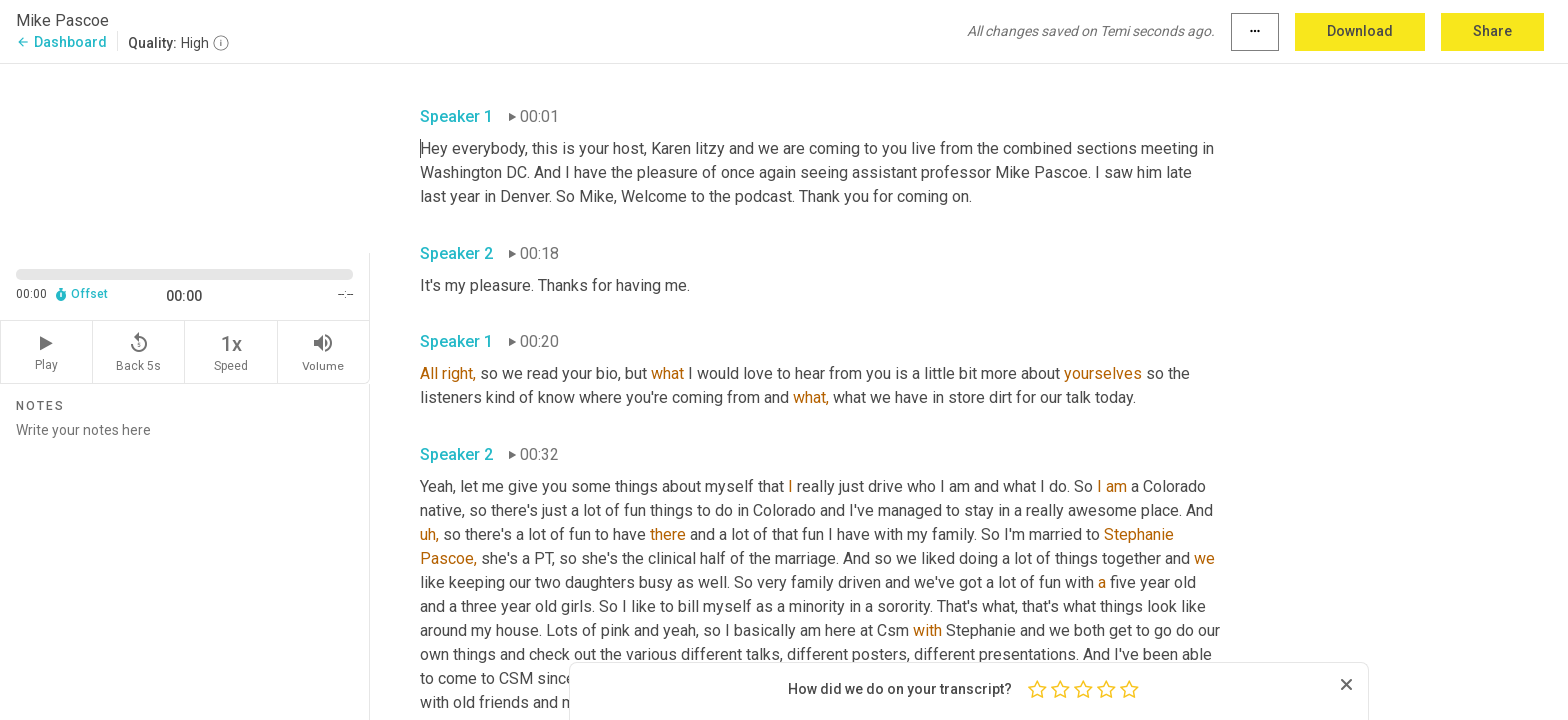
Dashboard (61, 42)
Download (1360, 31)
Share (1492, 31)
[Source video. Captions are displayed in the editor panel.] (185, 156)
